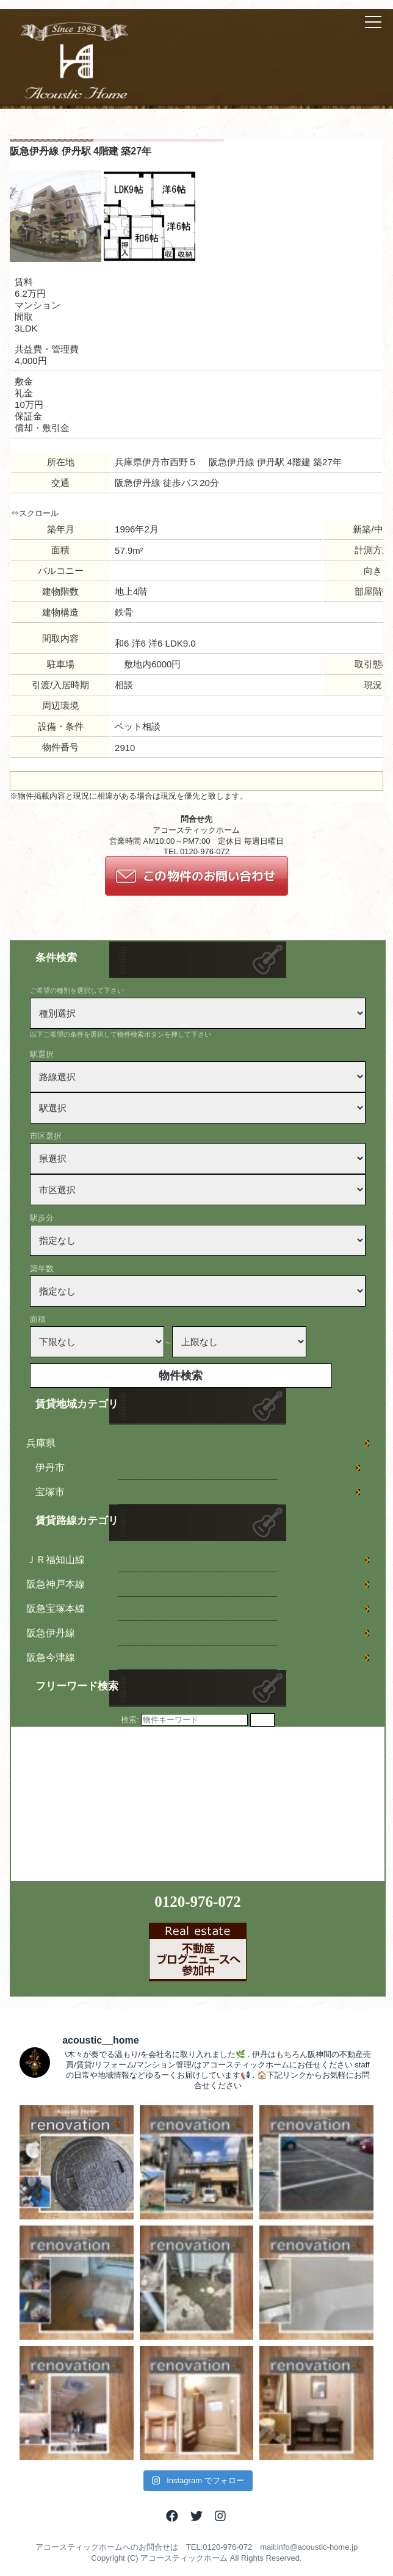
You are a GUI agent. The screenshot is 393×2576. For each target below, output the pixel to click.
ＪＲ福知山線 (55, 1560)
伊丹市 (50, 1467)
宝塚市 (50, 1492)
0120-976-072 (197, 1901)
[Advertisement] (102, 1803)
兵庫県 (41, 1443)
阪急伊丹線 (50, 1633)
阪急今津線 (50, 1657)
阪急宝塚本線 (55, 1608)
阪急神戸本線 (55, 1584)
